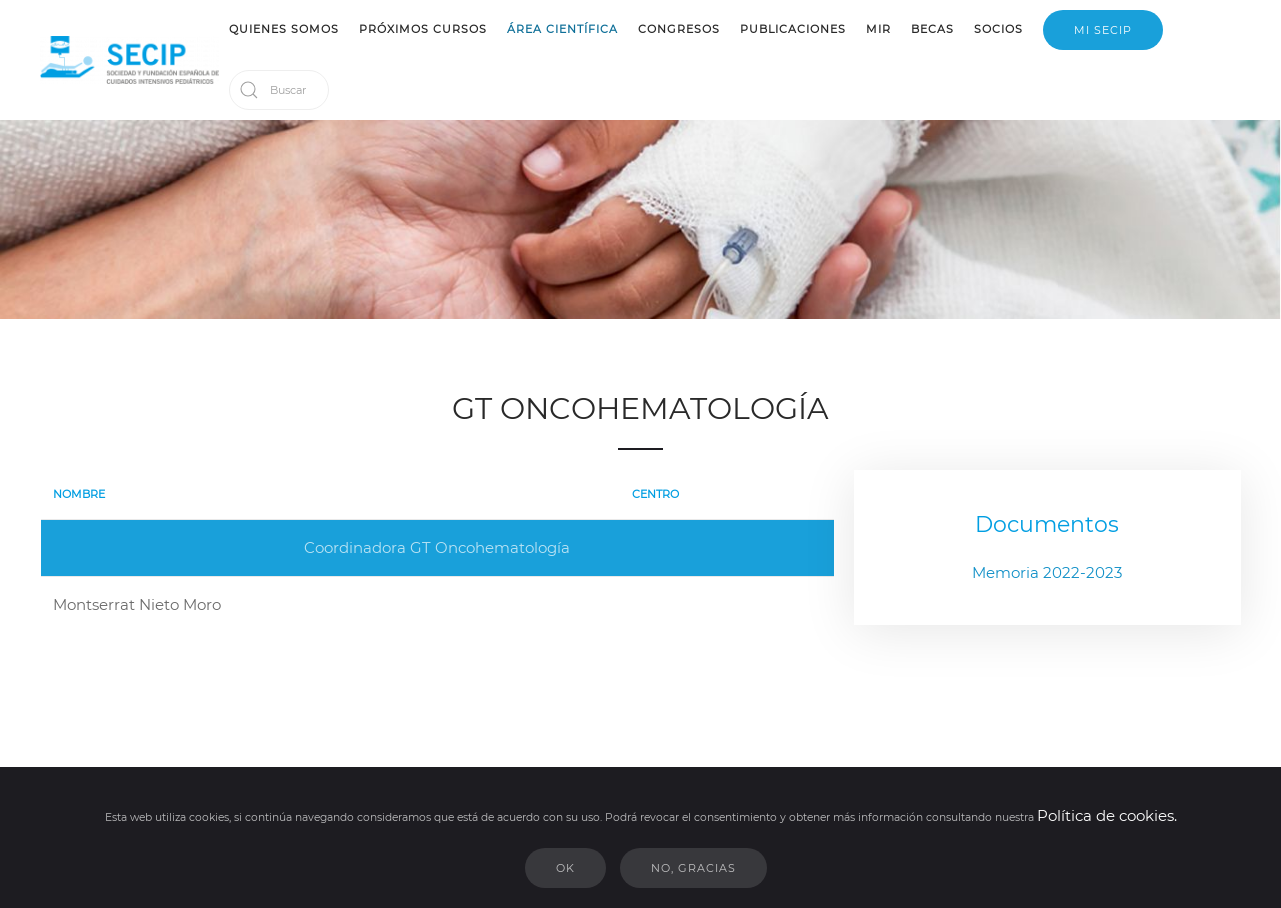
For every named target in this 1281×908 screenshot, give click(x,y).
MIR (878, 29)
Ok (565, 868)
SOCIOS (998, 29)
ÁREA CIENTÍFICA (562, 29)
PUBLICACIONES (793, 29)
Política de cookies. (1107, 815)
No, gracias (693, 868)
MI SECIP (1103, 30)
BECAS (932, 29)
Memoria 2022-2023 (1047, 572)
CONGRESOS (679, 29)
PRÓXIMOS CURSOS (423, 29)
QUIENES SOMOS (284, 29)
